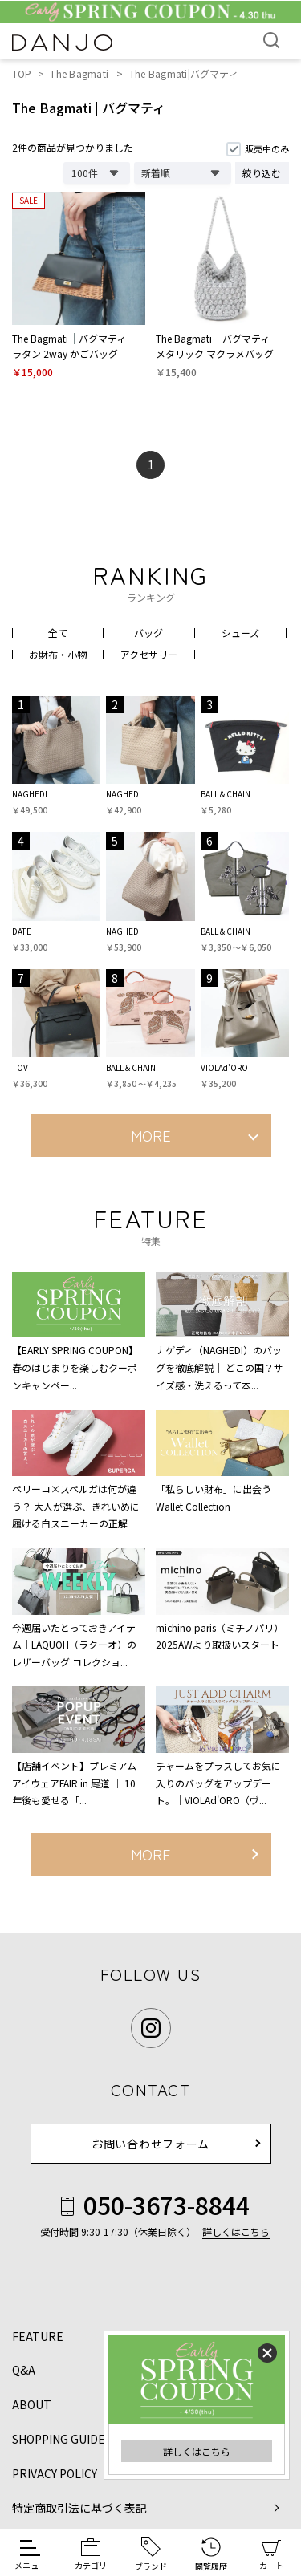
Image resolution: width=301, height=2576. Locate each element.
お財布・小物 (58, 654)
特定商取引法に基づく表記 (79, 2508)
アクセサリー (148, 654)
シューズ (240, 633)
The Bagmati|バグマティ (183, 73)
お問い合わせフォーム (150, 2144)
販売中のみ (267, 148)
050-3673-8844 (150, 2204)
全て (57, 633)
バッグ (148, 633)
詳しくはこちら (196, 2451)
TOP (22, 73)
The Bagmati (79, 73)
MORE (151, 1135)
